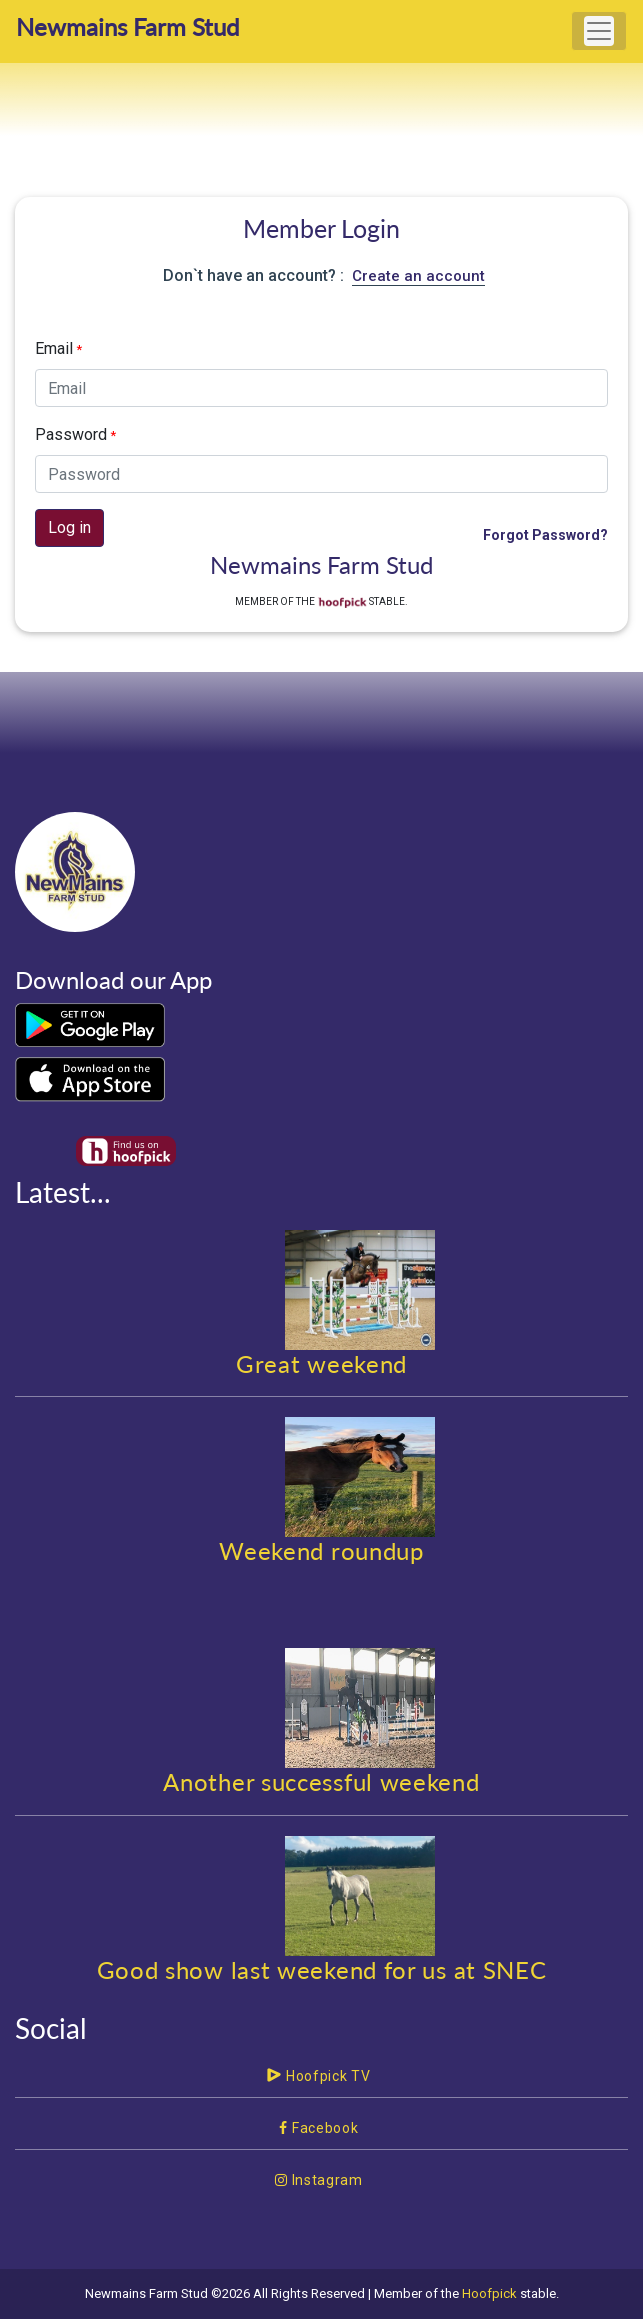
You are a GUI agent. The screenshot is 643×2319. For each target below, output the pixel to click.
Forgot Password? (545, 535)
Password (75, 434)
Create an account (418, 276)
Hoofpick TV (318, 2076)
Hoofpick (489, 2293)
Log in (69, 527)
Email (58, 348)
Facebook (318, 2128)
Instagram (319, 2180)
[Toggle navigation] (599, 31)
